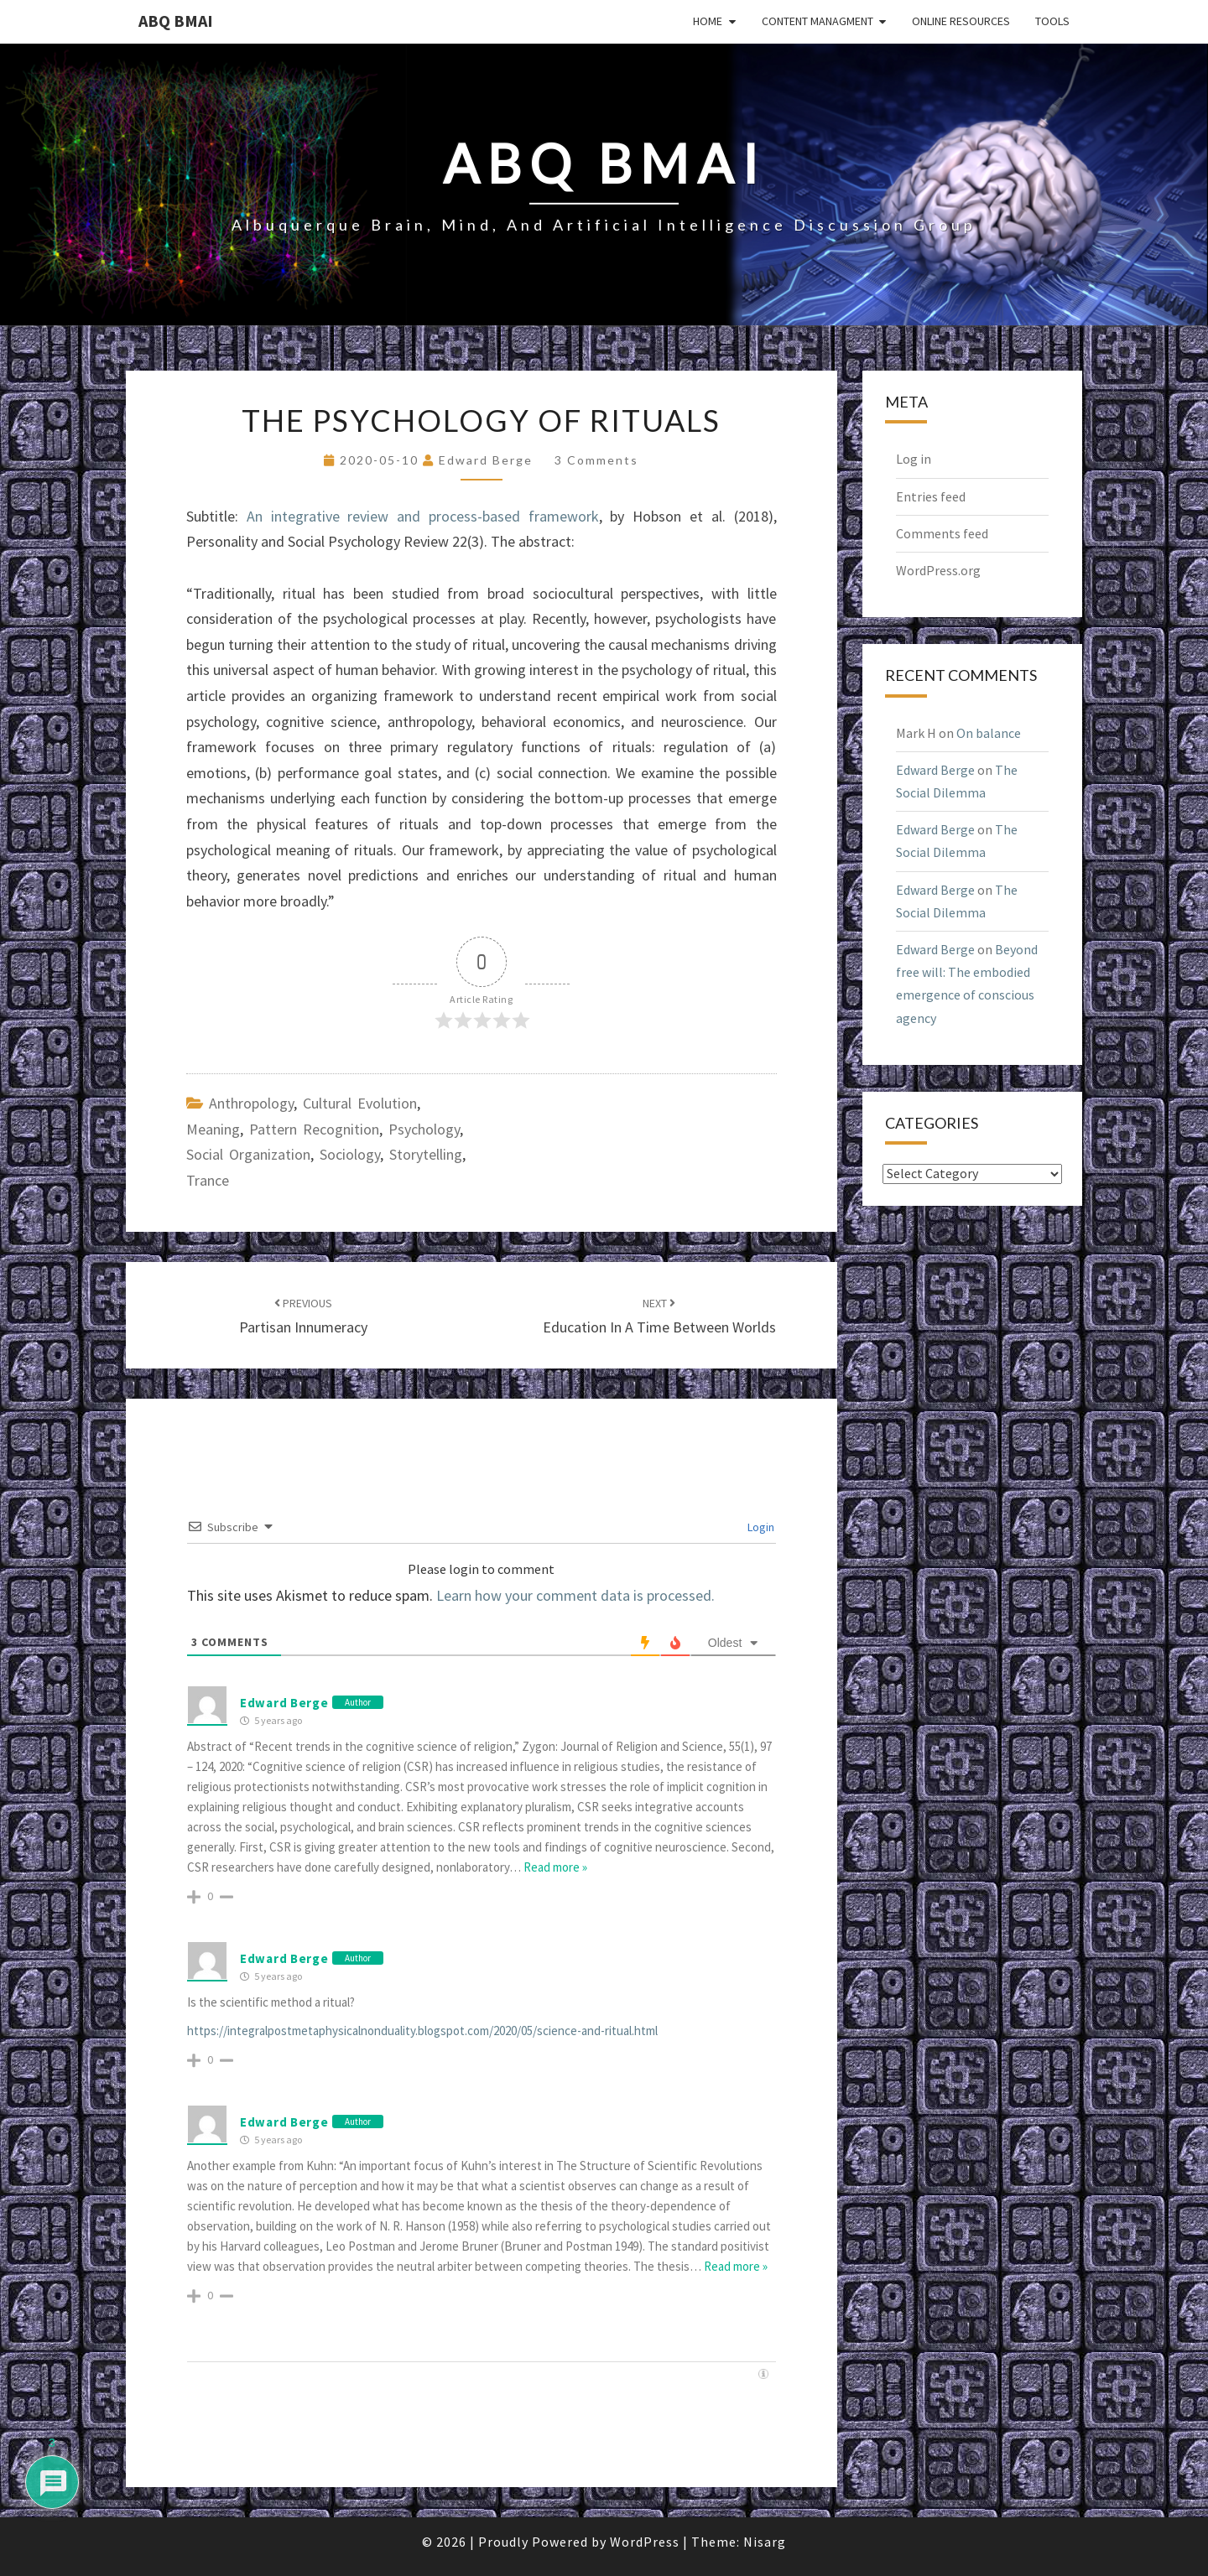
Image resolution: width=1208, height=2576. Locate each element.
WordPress (645, 2541)
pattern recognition (314, 1129)
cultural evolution (360, 1103)
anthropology (251, 1103)
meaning (213, 1129)
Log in (913, 458)
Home (707, 21)
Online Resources (961, 21)
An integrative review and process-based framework (423, 516)
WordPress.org (938, 570)
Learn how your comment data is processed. (575, 1595)
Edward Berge (486, 460)
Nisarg (764, 2541)
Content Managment (817, 21)
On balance (988, 732)
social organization (248, 1154)
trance (207, 1180)
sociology (350, 1154)
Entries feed (931, 496)
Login (759, 1527)
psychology (424, 1129)
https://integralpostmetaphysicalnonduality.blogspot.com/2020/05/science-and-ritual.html (422, 2030)
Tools (1052, 21)
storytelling (425, 1154)
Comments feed (942, 533)
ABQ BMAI (175, 20)
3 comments (596, 460)
